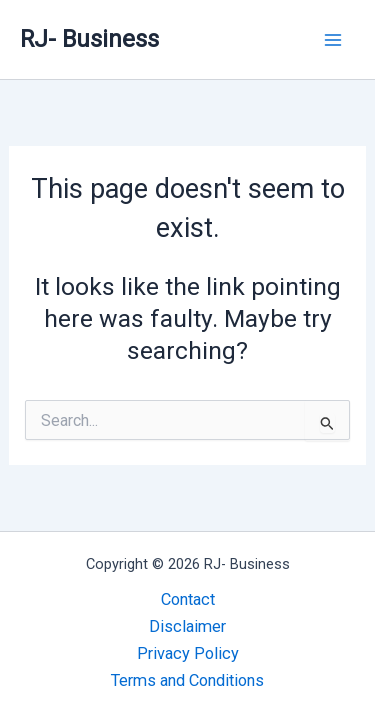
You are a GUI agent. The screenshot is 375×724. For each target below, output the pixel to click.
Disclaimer (187, 626)
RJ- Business (89, 39)
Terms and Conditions (187, 680)
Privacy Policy (188, 653)
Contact (188, 599)
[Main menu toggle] (332, 39)
